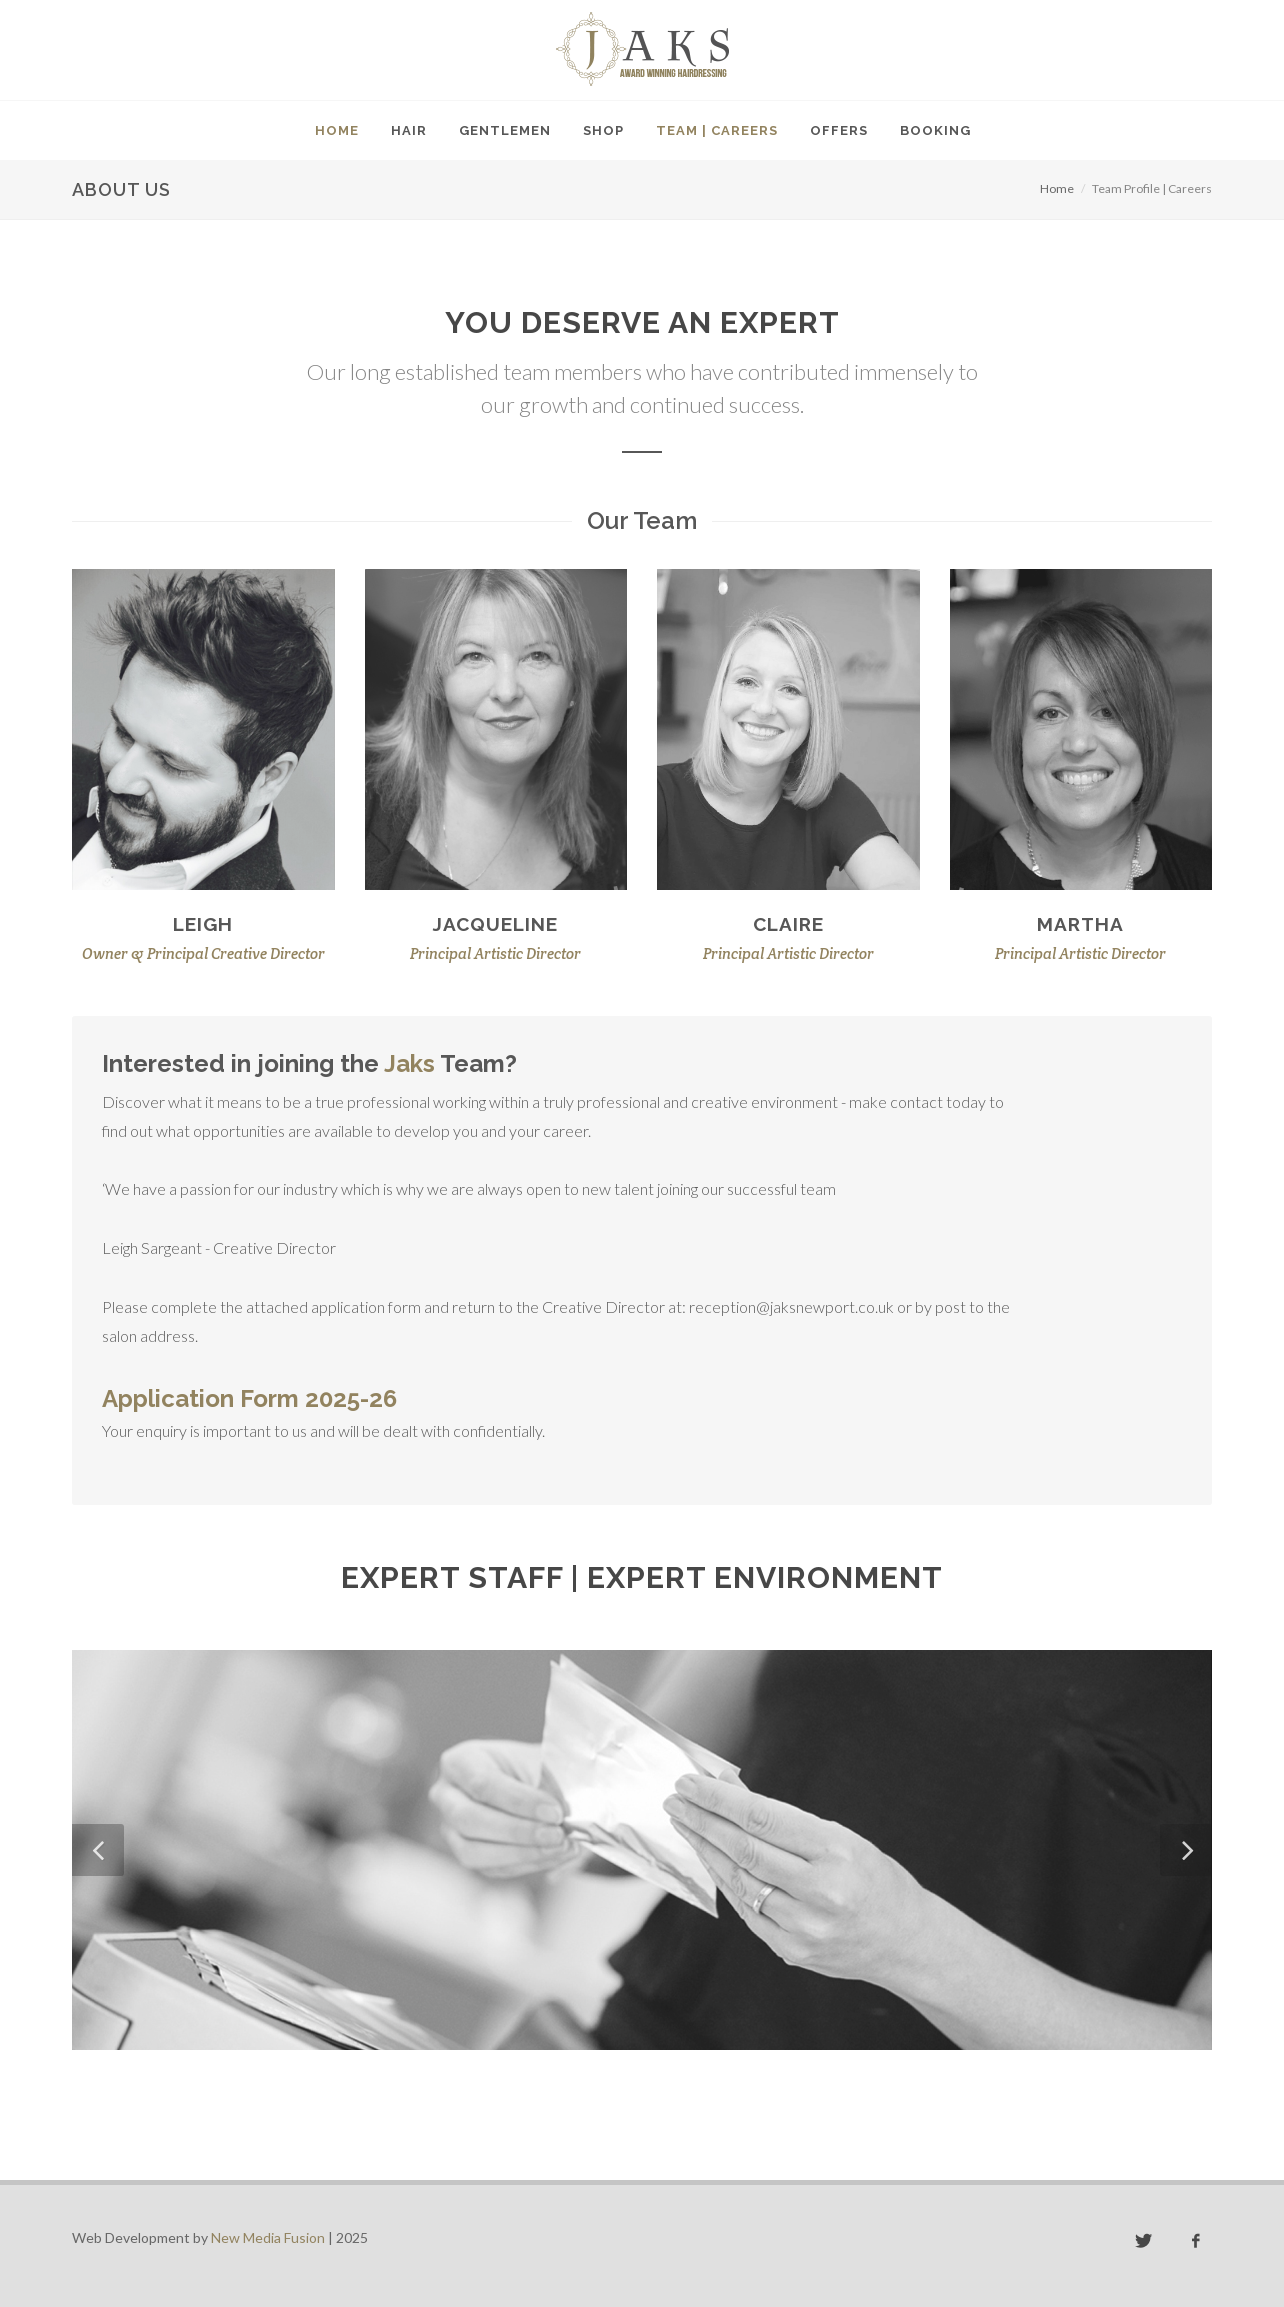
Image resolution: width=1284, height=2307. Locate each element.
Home (1057, 188)
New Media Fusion (268, 2237)
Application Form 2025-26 (249, 1398)
